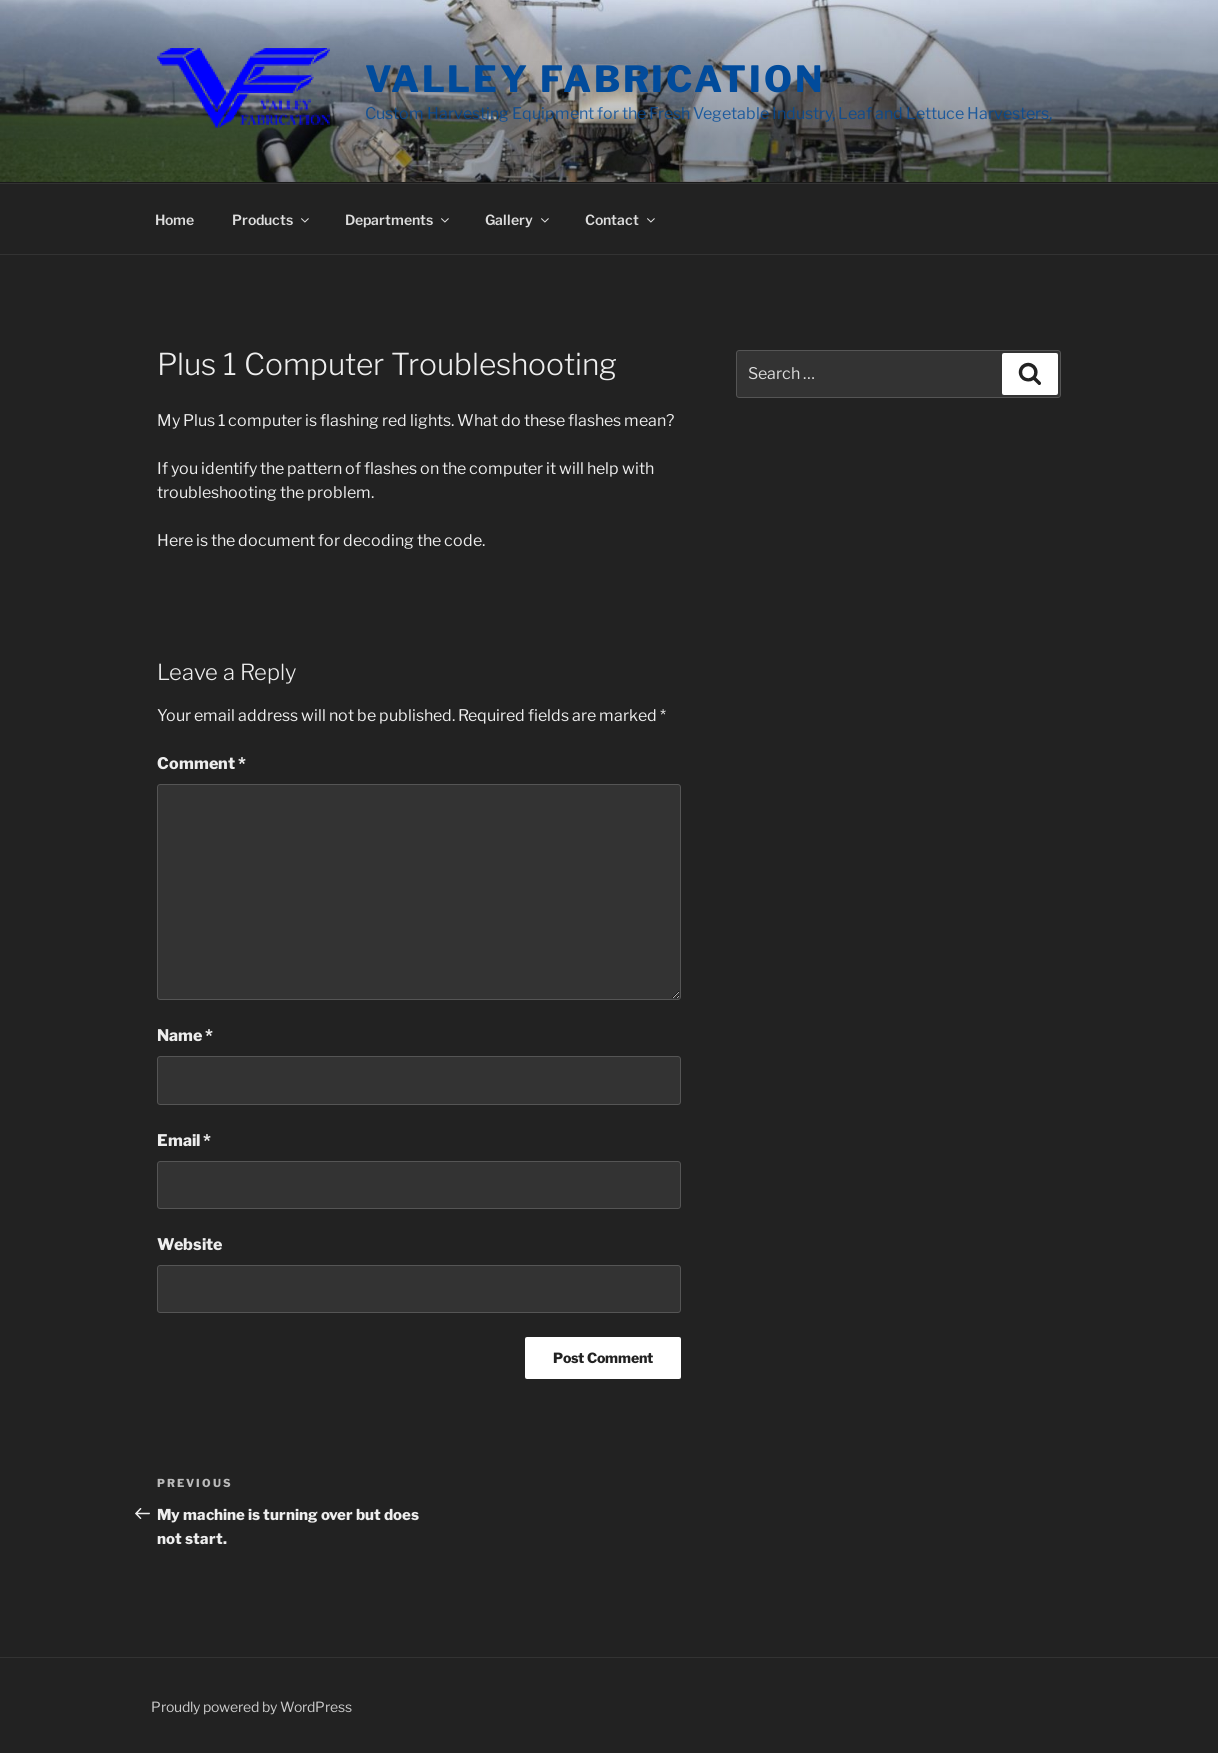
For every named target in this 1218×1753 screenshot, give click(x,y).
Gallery (518, 219)
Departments (398, 219)
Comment (201, 763)
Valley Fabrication (595, 79)
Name (185, 1035)
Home (174, 219)
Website (189, 1244)
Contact (621, 219)
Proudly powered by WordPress (251, 1706)
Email (184, 1140)
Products (272, 219)
